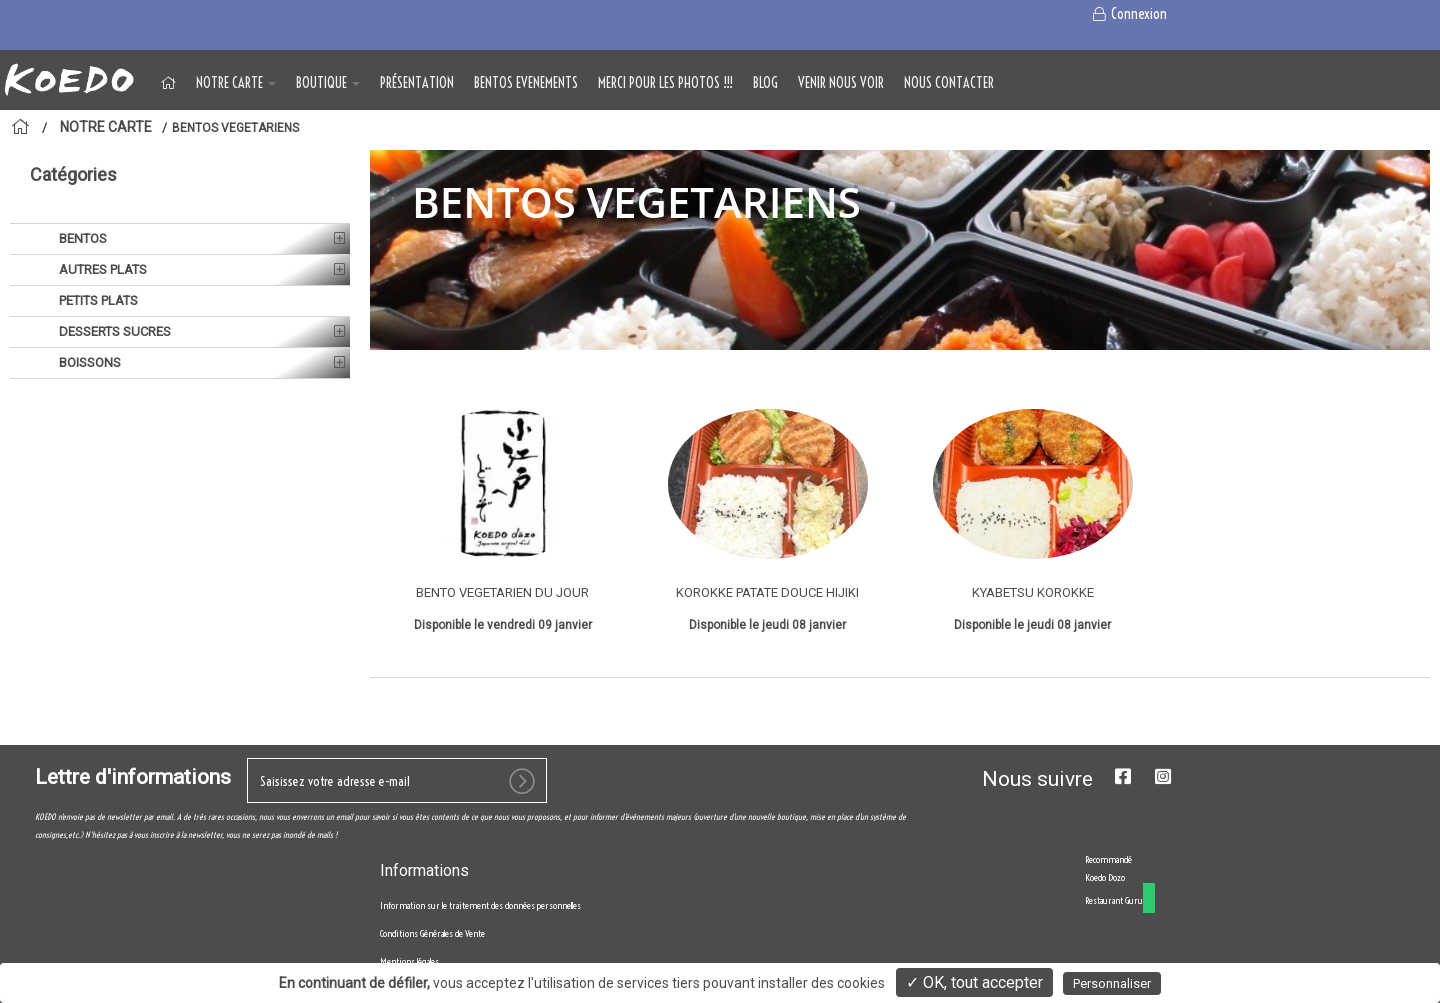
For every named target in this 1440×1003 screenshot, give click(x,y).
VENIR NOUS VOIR (841, 83)
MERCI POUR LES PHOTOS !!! (665, 83)
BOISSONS (88, 362)
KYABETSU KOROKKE (1033, 592)
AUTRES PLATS (101, 269)
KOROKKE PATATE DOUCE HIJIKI (767, 592)
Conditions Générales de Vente (432, 933)
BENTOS (81, 238)
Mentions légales (409, 961)
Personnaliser (1112, 983)
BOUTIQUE (328, 83)
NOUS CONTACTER (949, 83)
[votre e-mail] (397, 780)
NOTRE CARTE (236, 83)
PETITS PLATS (97, 300)
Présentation (417, 83)
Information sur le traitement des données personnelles (480, 905)
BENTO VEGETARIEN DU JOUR (502, 592)
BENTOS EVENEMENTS (526, 83)
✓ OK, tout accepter (974, 982)
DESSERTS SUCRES (113, 331)
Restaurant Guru (1114, 900)
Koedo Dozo (1105, 877)
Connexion (1128, 14)
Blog (765, 83)
